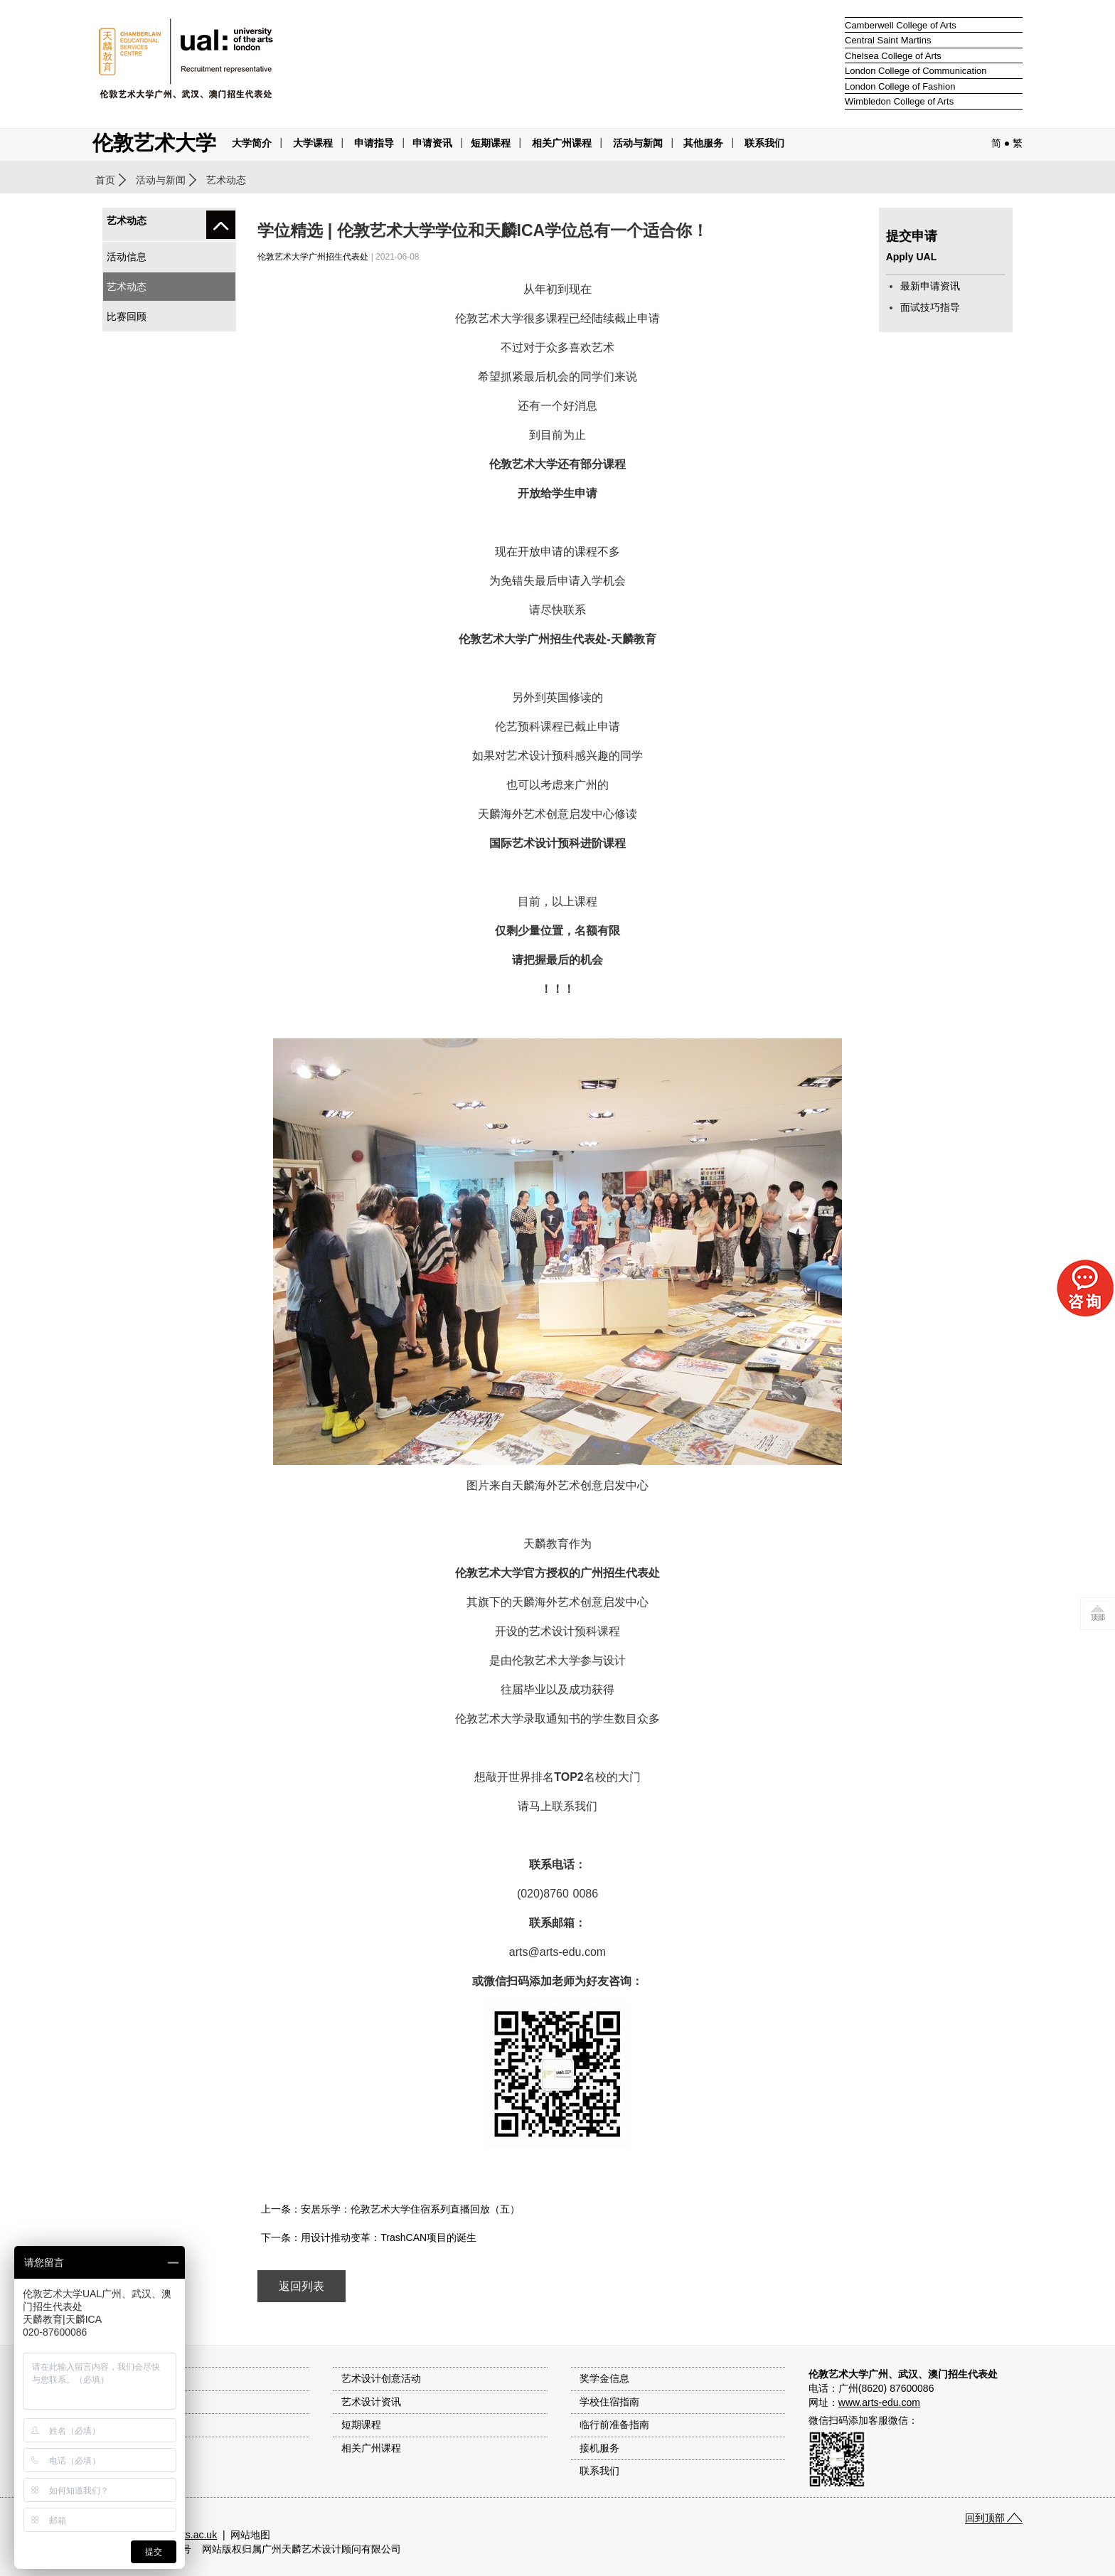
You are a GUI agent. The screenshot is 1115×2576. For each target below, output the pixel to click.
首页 (105, 180)
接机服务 (599, 2448)
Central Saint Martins (888, 40)
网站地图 (250, 2534)
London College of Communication (915, 70)
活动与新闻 (161, 180)
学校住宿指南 (609, 2401)
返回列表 (301, 2286)
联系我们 (764, 143)
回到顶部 (985, 2517)
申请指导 (374, 143)
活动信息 (126, 256)
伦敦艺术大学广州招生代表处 (312, 257)
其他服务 (703, 143)
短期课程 (491, 143)
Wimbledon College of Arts (899, 101)
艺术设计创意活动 (381, 2378)
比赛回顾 (126, 316)
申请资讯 (432, 143)
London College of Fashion (900, 86)
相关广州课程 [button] (562, 143)
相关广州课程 (371, 2448)
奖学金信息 (604, 2378)
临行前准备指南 (614, 2424)
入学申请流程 (130, 2424)
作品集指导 (125, 2448)
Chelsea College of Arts (893, 55)
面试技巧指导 (930, 307)
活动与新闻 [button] (638, 143)
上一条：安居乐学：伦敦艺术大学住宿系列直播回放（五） (390, 2209)
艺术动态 (126, 286)
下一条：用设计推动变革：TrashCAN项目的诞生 (368, 2237)
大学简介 (252, 143)
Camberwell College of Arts (900, 25)
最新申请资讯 (930, 286)
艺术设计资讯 (371, 2401)
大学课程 (313, 143)
